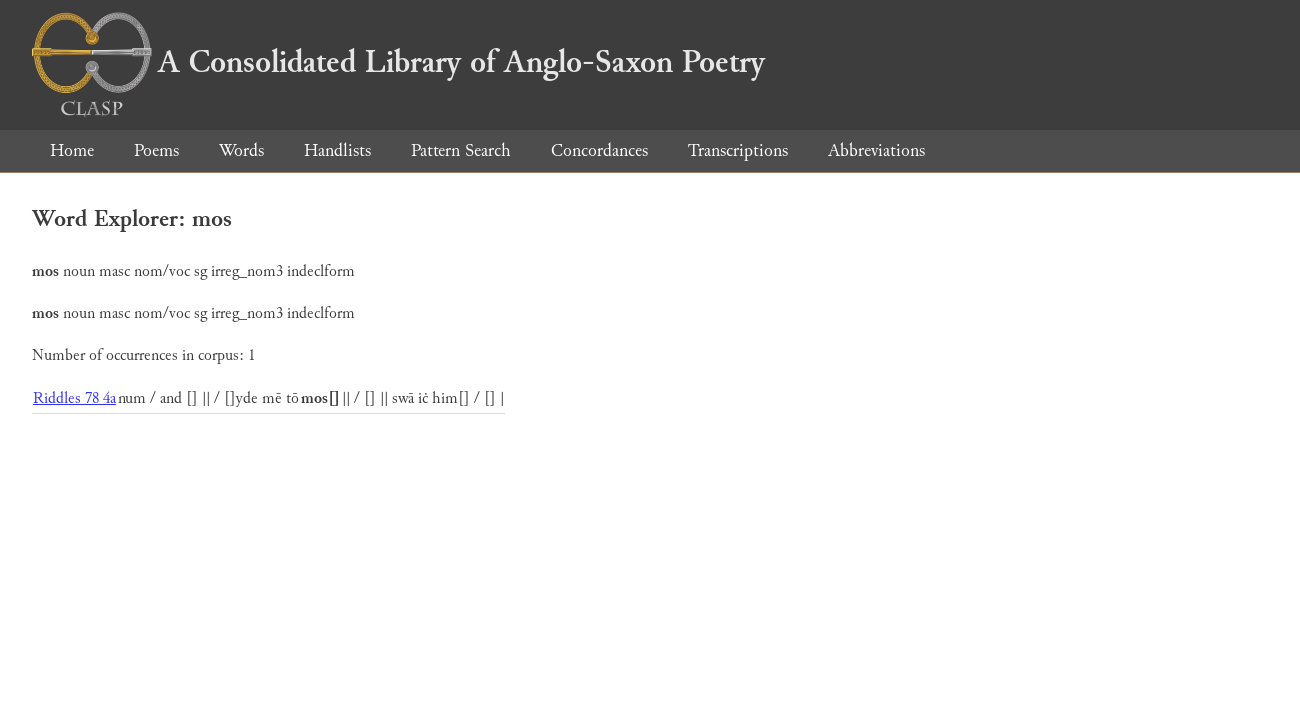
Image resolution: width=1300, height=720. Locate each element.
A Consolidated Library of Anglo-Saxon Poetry (398, 62)
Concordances (599, 150)
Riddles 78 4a (74, 398)
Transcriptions (738, 150)
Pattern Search (461, 150)
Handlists (337, 150)
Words (241, 150)
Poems (156, 150)
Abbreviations (876, 150)
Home (72, 150)
